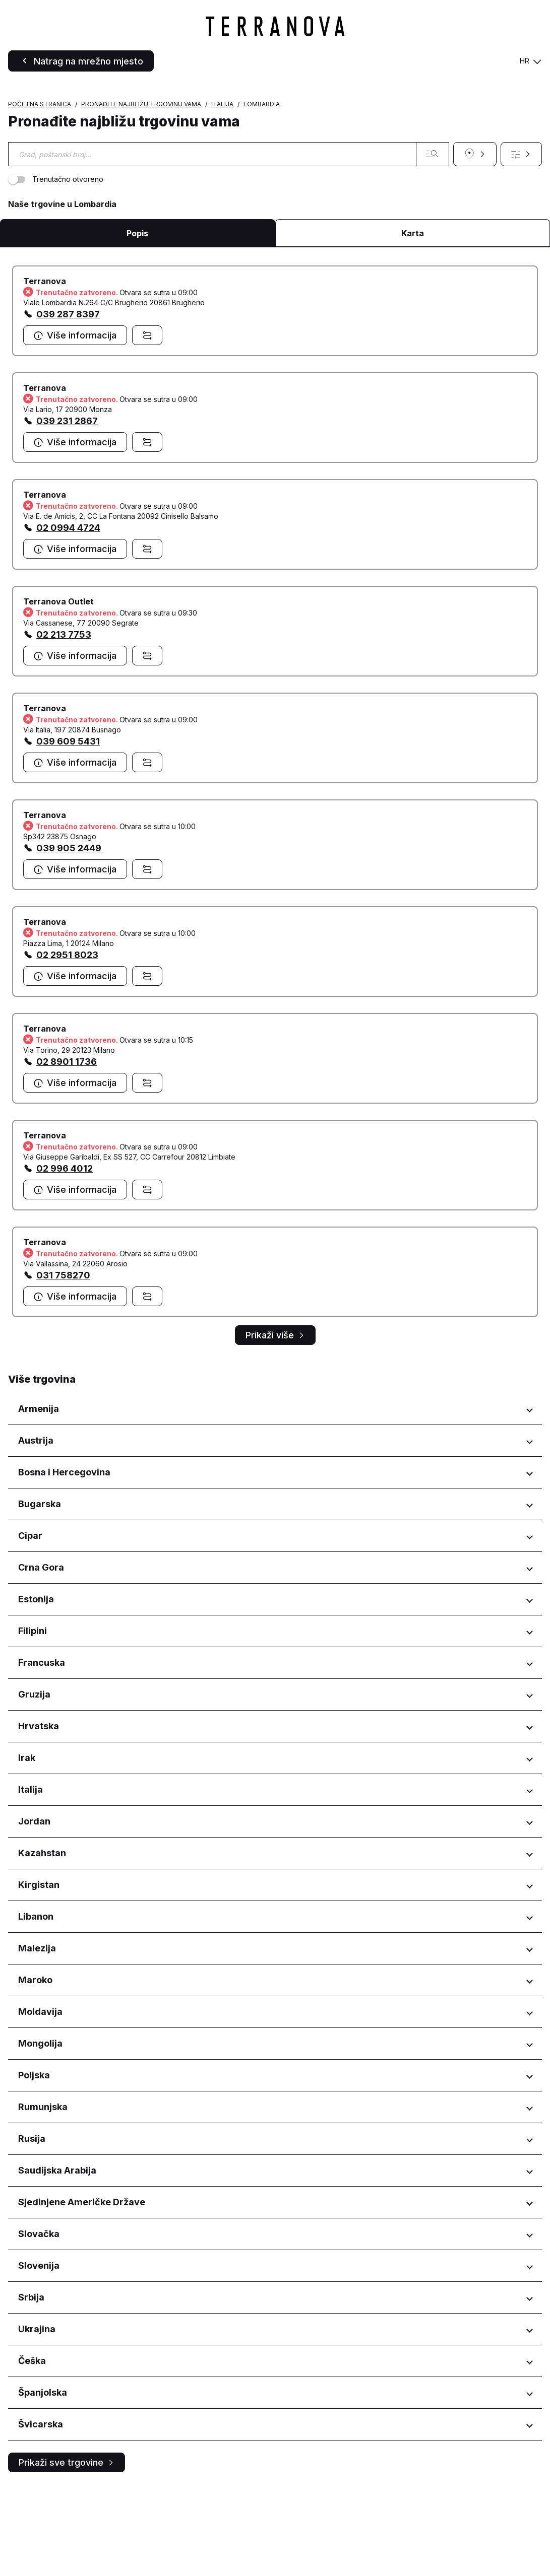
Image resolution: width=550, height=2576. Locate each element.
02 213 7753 (63, 723)
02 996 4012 (64, 1257)
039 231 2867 (67, 509)
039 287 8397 (68, 402)
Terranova (44, 370)
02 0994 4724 (68, 616)
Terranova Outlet (58, 690)
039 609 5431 (68, 830)
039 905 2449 (68, 936)
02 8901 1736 (66, 1150)
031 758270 (63, 1364)
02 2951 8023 (67, 1043)
